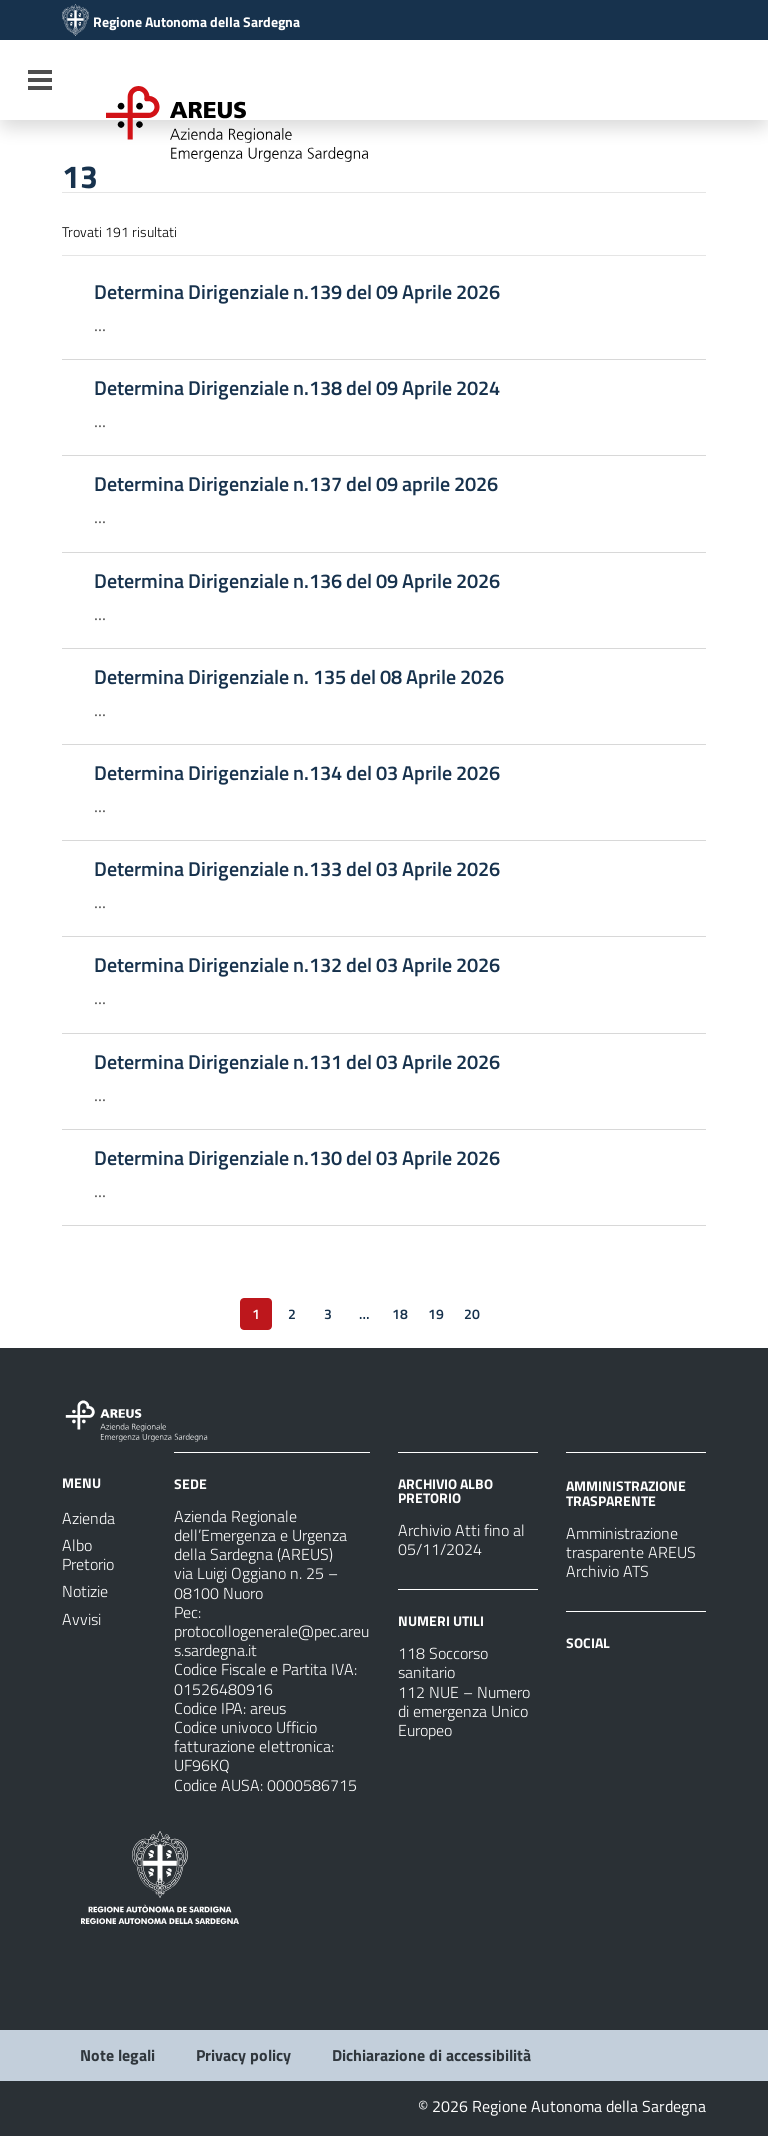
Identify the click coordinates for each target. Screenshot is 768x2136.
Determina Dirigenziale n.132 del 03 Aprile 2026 (297, 965)
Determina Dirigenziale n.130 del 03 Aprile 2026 (297, 1158)
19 (436, 1313)
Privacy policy (243, 2055)
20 (472, 1313)
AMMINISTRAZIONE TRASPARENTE (626, 1492)
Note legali (117, 2055)
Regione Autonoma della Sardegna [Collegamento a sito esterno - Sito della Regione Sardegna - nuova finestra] (196, 22)
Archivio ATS (607, 1571)
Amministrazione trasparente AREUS (631, 1542)
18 (400, 1313)
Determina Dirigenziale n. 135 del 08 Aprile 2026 (299, 677)
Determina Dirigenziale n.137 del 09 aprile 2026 (296, 484)
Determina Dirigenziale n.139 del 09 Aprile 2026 (297, 292)
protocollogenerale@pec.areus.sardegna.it (271, 1640)
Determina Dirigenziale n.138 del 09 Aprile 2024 (297, 388)
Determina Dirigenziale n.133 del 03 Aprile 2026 (297, 869)
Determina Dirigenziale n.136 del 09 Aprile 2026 (297, 581)
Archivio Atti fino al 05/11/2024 (461, 1539)
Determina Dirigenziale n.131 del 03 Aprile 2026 (297, 1062)
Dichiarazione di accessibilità (431, 2055)
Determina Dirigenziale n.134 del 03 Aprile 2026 (297, 773)
